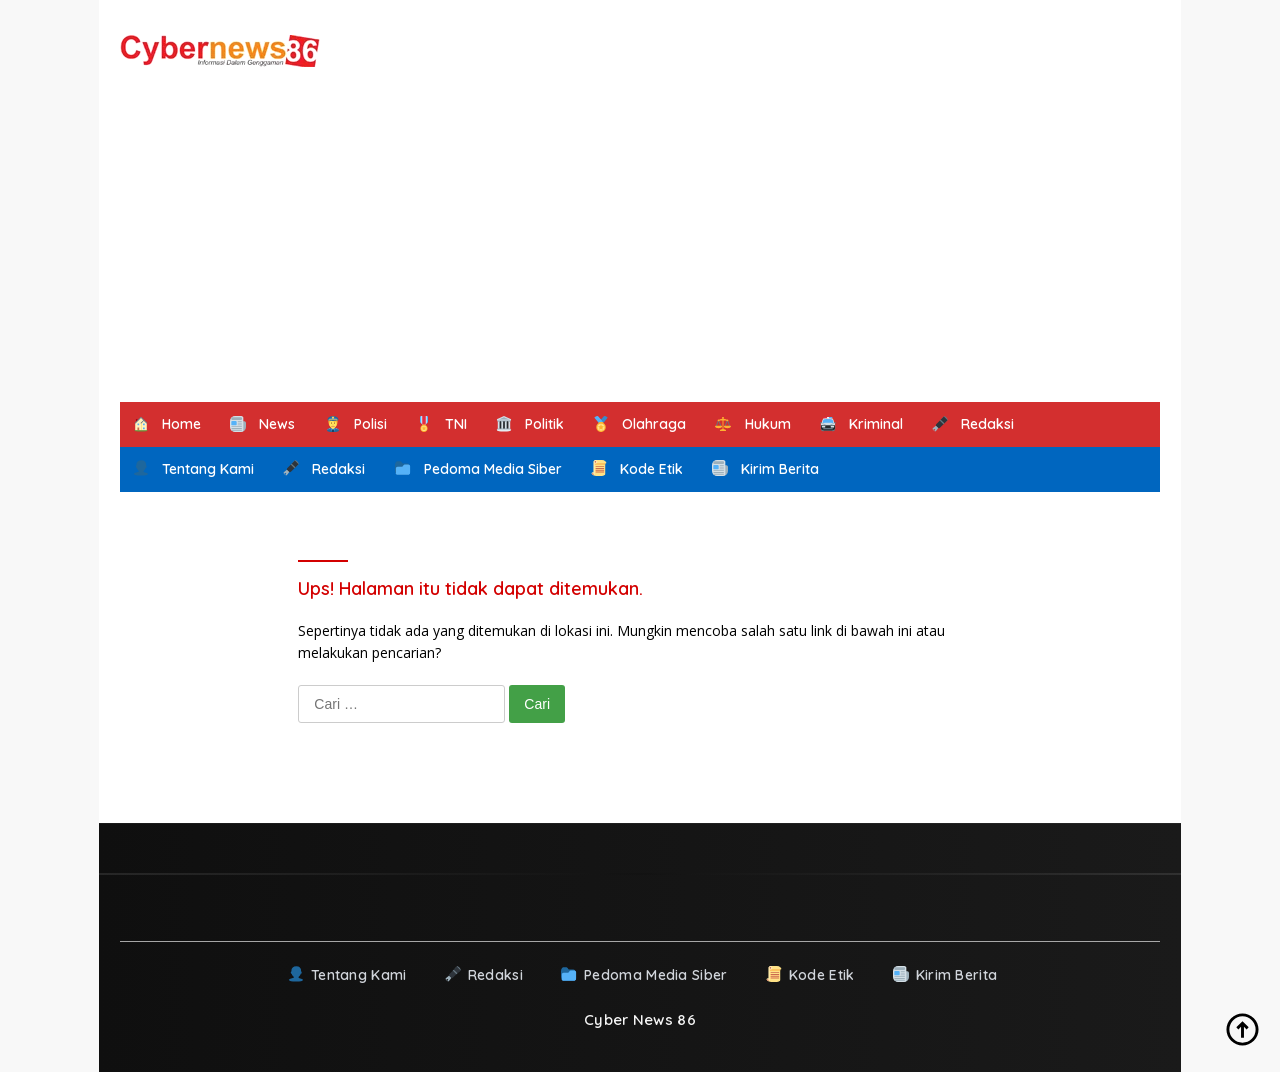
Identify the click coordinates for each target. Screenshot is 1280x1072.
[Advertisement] (640, 252)
